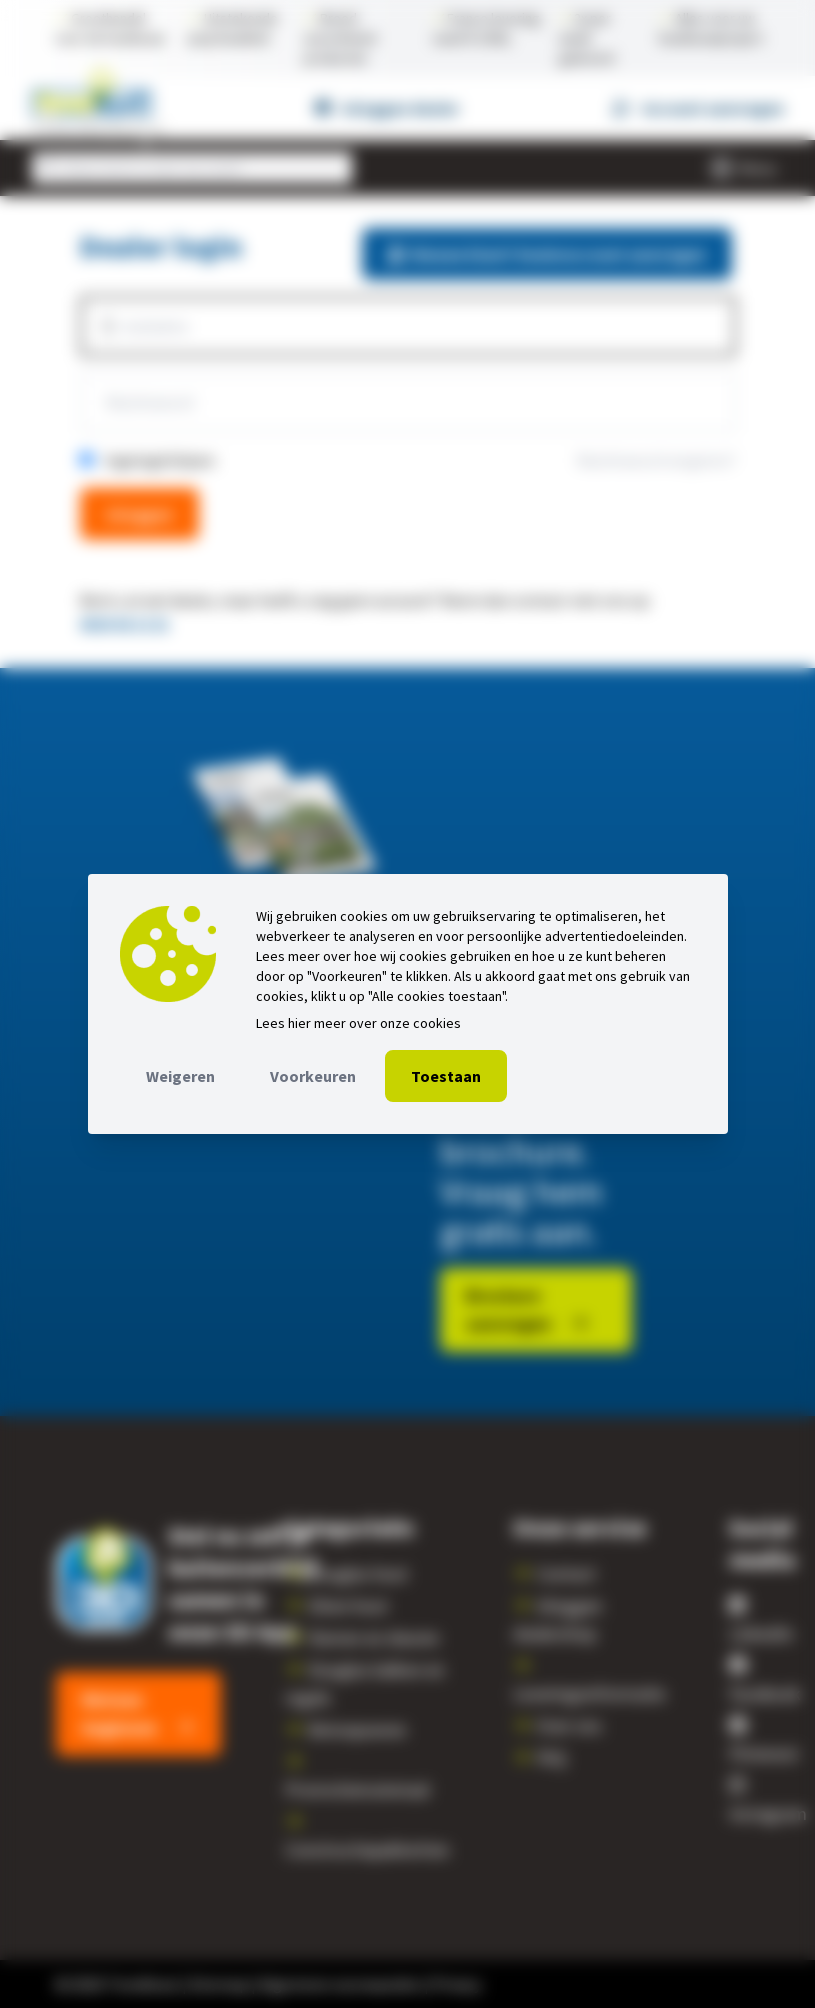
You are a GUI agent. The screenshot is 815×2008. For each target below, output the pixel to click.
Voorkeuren (313, 1076)
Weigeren (180, 1076)
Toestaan (446, 1076)
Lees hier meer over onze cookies (358, 1023)
